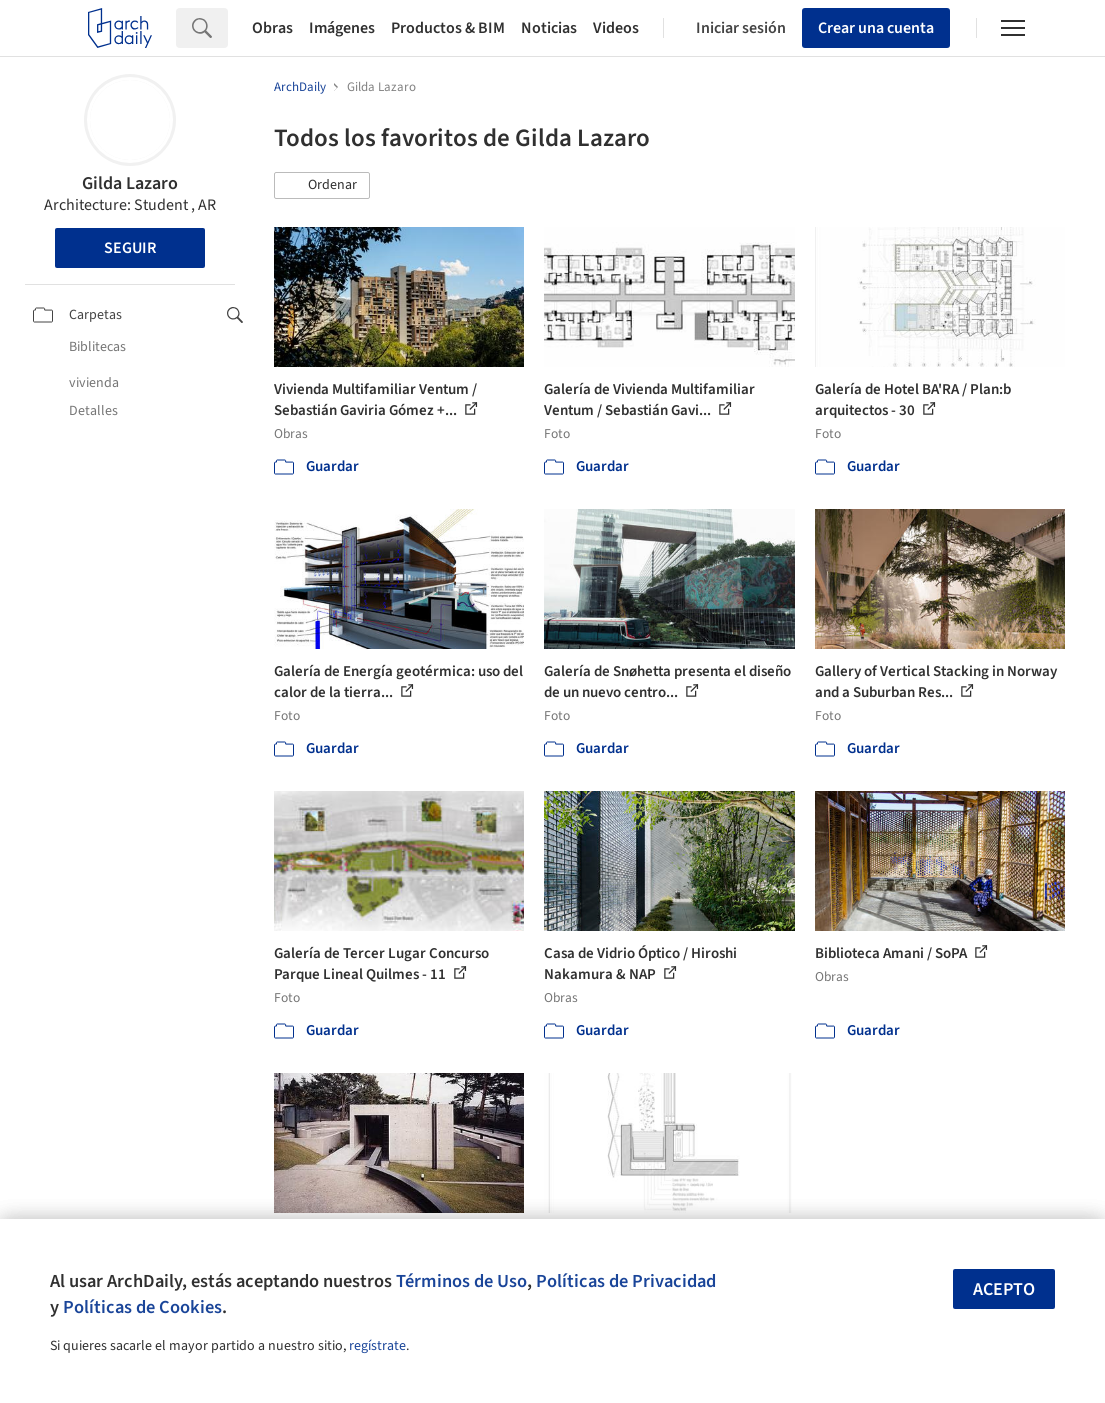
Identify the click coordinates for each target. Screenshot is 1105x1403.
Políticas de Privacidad (626, 1281)
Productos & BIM (448, 28)
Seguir (130, 248)
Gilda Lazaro (130, 183)
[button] (322, 186)
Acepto (1004, 1289)
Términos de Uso (461, 1281)
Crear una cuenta (876, 28)
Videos (616, 28)
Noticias (549, 28)
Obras (272, 28)
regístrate (377, 1346)
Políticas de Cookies (142, 1307)
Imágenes (342, 28)
